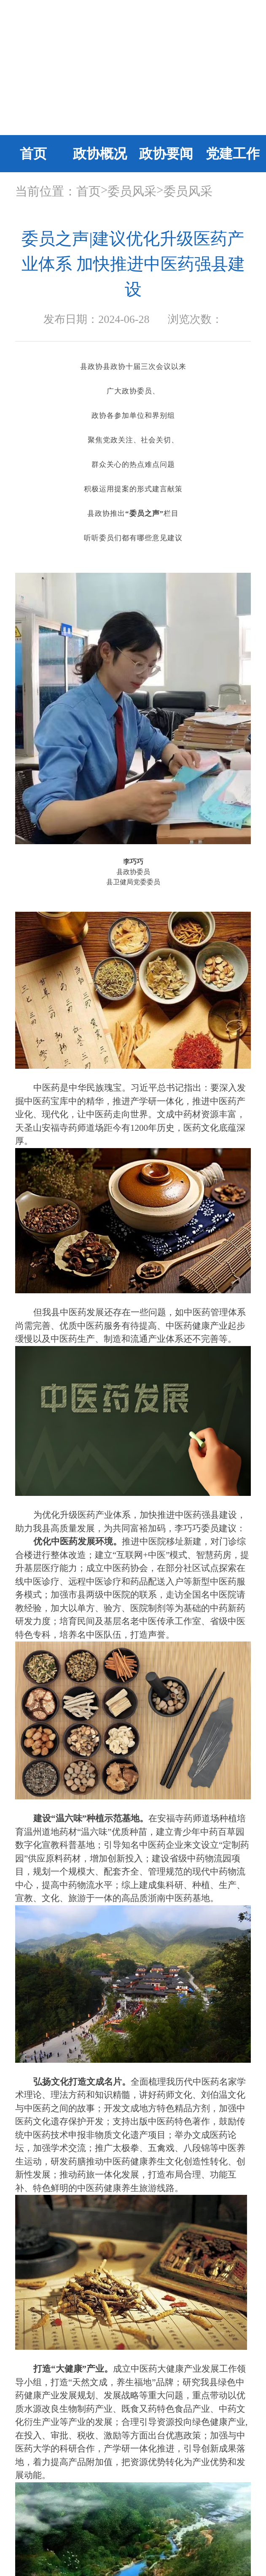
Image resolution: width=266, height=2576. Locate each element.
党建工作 (233, 153)
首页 (33, 153)
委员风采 (131, 191)
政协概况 (100, 153)
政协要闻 (166, 153)
